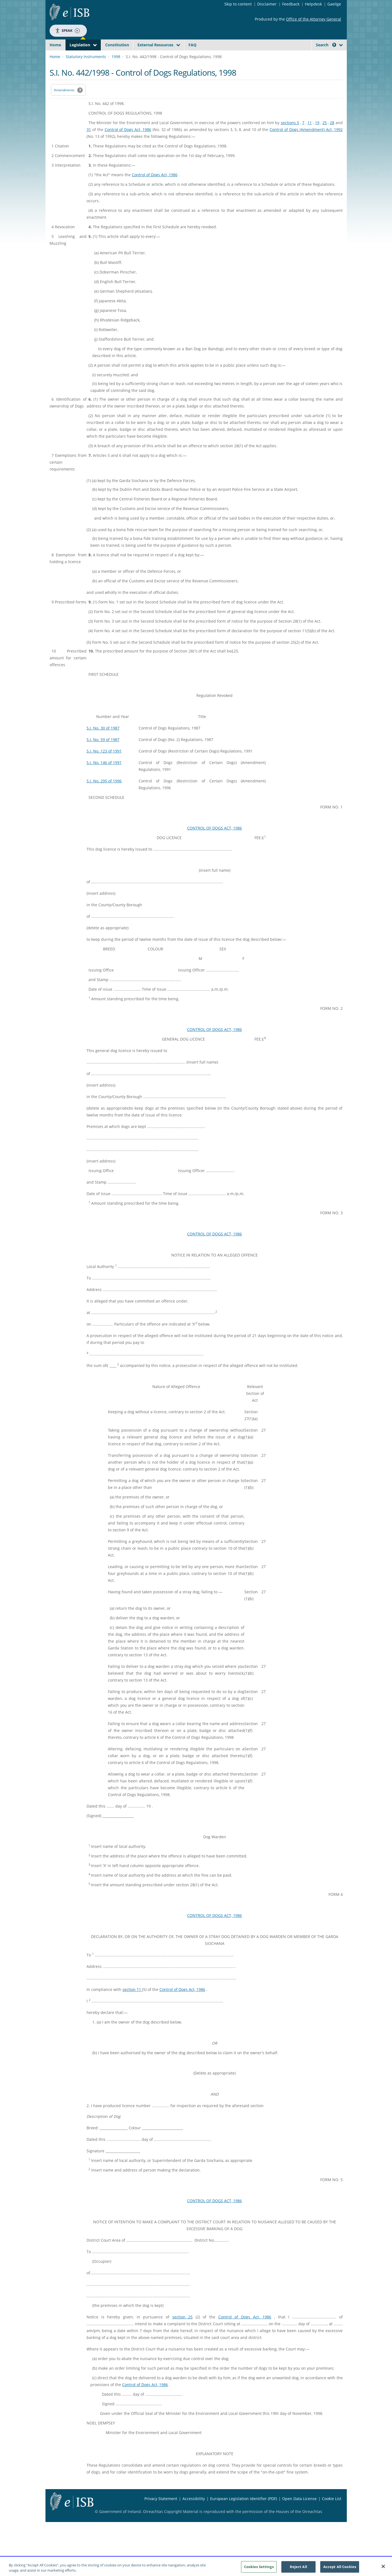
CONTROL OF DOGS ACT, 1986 (214, 841)
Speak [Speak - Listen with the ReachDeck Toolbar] (67, 30)
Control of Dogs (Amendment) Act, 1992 (306, 142)
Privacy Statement (160, 2511)
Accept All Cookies (339, 2568)
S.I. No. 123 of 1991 (104, 763)
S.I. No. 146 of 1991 (104, 775)
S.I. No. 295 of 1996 (104, 793)
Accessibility (193, 2511)
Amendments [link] (64, 103)
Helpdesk (313, 4)
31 (89, 142)
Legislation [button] (80, 44)
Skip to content (238, 4)
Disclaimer (267, 4)
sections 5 (290, 135)
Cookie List (331, 2511)
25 (324, 135)
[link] (322, 57)
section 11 (132, 2002)
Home (55, 44)
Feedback (290, 4)
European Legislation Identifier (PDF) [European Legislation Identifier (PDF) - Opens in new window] (243, 2511)
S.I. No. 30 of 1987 (103, 740)
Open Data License (299, 2511)
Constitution (117, 44)
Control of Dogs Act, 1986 (128, 142)
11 (309, 135)
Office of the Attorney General (313, 19)
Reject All (298, 2568)
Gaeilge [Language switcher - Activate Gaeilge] (334, 4)
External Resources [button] (155, 44)
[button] (334, 45)
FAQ (192, 44)
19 (317, 135)
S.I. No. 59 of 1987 (103, 752)
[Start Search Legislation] (292, 55)
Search (326, 44)
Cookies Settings (259, 2568)
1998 (115, 69)
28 (332, 135)
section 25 (182, 2329)
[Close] (383, 2568)
